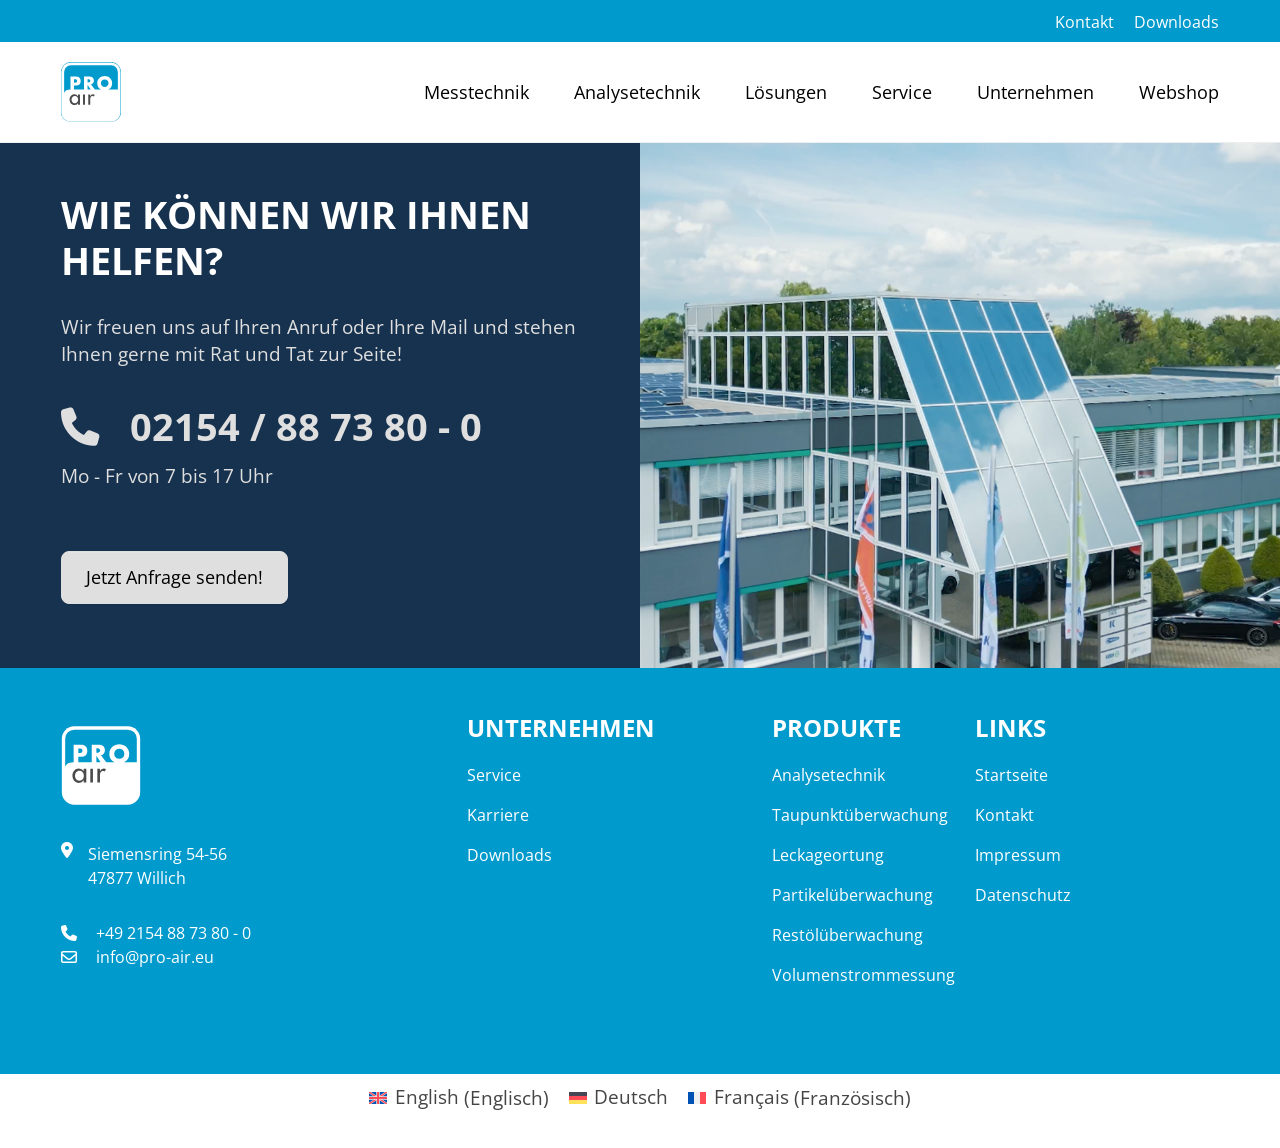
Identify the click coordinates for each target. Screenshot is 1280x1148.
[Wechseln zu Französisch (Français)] (799, 1094)
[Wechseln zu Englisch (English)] (459, 1094)
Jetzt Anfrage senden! (181, 577)
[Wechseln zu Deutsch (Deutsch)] (619, 1094)
